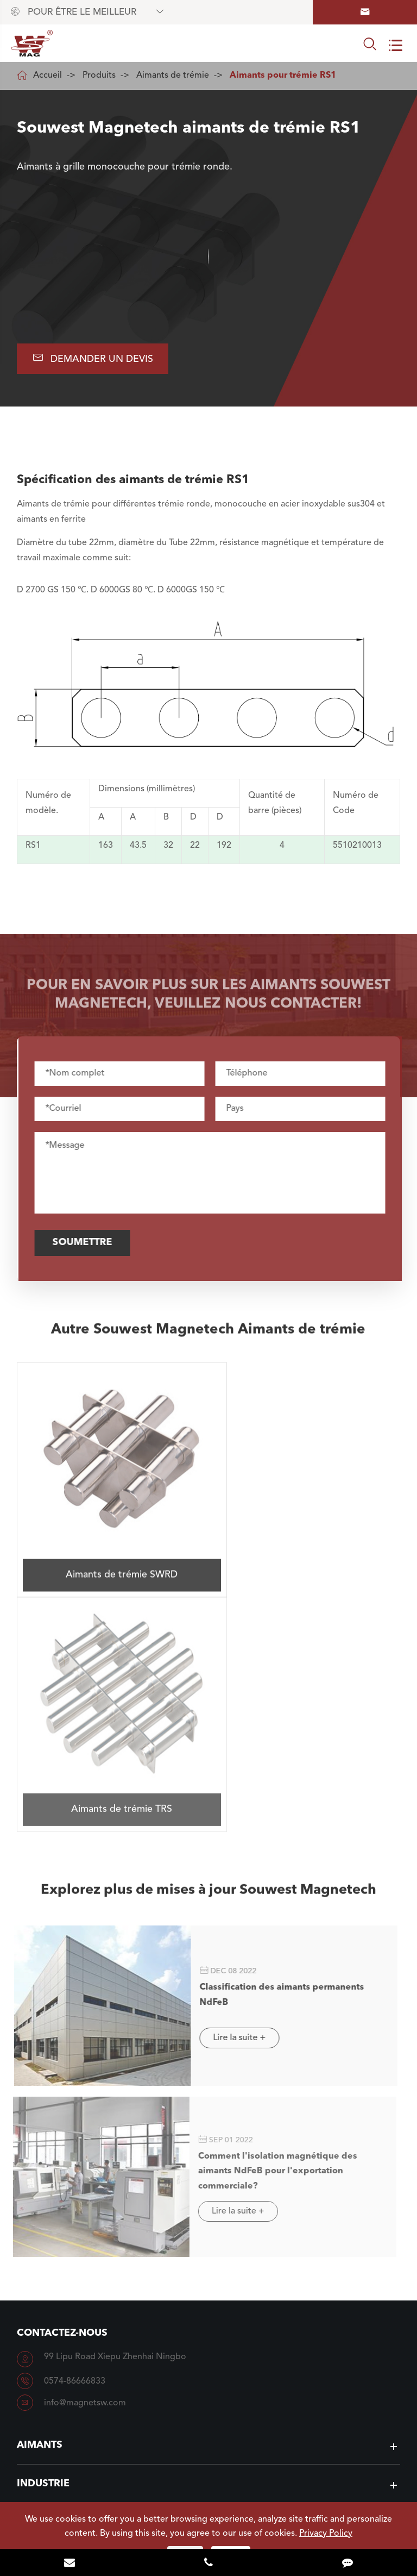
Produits (99, 75)
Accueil (47, 75)
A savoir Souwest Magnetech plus (208, 2405)
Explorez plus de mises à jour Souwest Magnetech (208, 1639)
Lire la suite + (233, 1784)
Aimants (39, 2189)
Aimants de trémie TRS (306, 1548)
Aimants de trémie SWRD (111, 1549)
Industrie (43, 2228)
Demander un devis (93, 358)
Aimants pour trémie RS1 (283, 75)
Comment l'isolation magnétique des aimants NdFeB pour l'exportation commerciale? (271, 1915)
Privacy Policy (325, 2533)
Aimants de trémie (172, 75)
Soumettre (88, 1243)
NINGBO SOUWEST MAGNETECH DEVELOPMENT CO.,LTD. (219, 2496)
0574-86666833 (74, 2125)
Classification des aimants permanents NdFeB (275, 1737)
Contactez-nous (62, 2076)
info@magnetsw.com (85, 2147)
